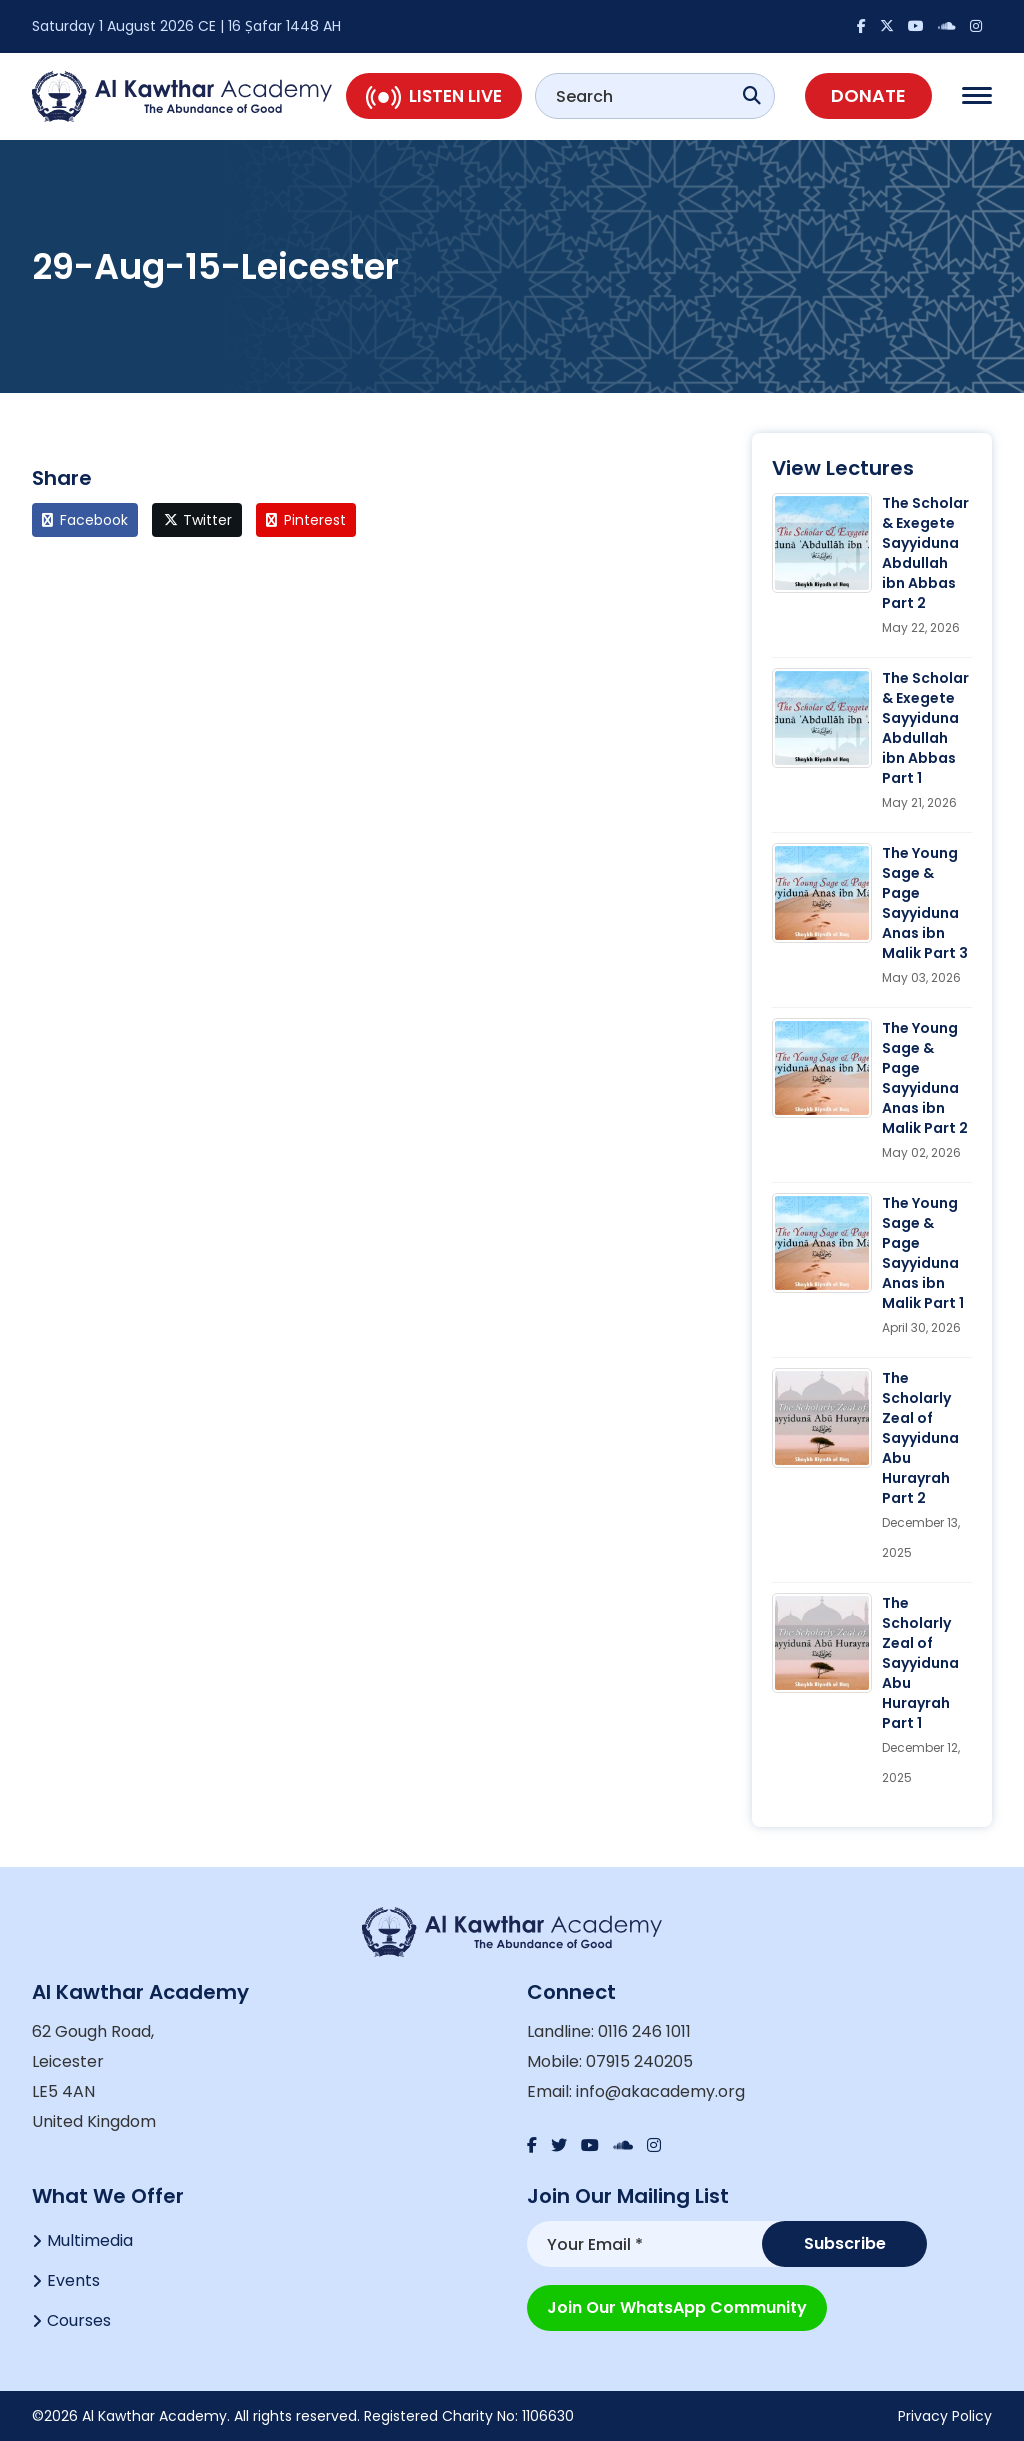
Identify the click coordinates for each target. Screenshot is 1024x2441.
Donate (868, 95)
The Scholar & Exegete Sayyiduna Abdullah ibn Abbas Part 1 (925, 728)
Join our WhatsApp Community (677, 2307)
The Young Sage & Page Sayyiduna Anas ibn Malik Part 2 (925, 1078)
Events (73, 2280)
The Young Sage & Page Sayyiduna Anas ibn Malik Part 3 (925, 903)
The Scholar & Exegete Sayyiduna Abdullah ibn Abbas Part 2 (925, 553)
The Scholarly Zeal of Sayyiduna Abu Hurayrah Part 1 (920, 1663)
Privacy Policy (945, 2416)
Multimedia (90, 2240)
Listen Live (434, 96)
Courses (79, 2320)
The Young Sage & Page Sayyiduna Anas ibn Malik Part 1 (923, 1253)
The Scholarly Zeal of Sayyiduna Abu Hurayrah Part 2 (920, 1438)
